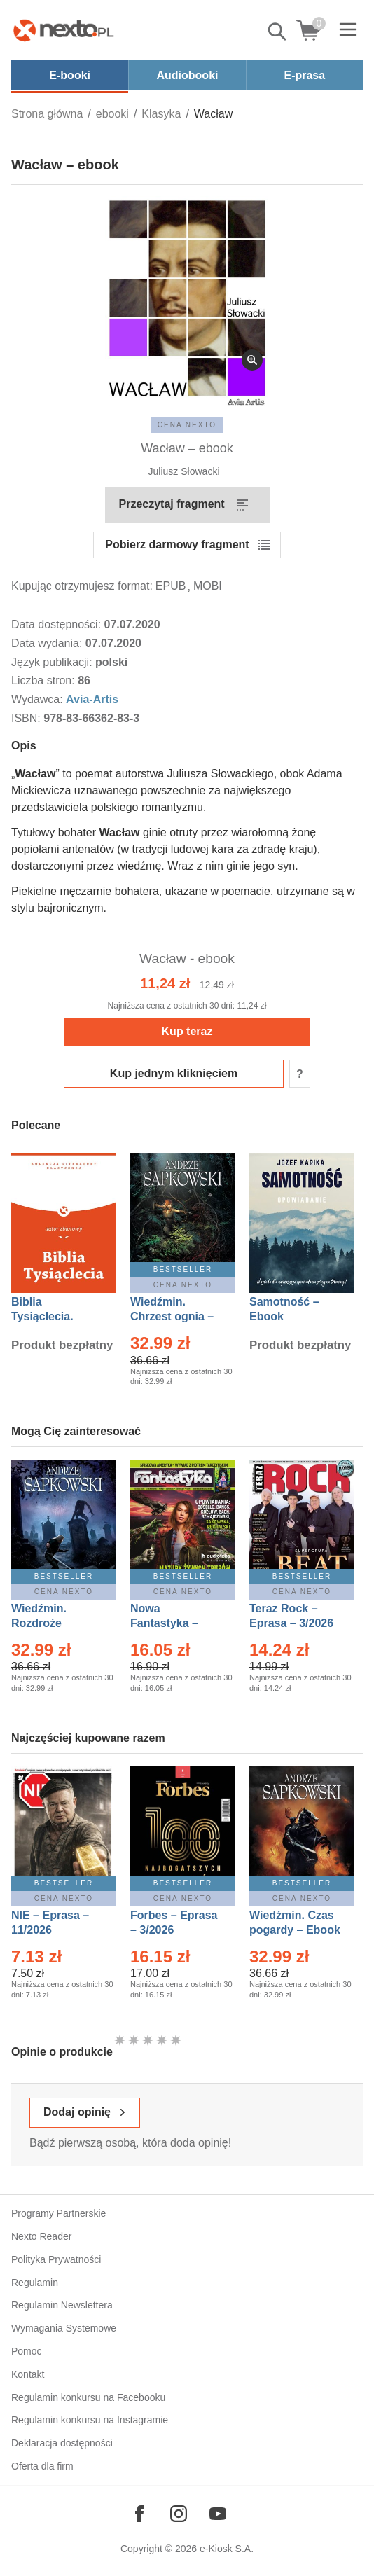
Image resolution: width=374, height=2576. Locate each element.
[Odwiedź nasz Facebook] (139, 2513)
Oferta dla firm (42, 2466)
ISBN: (27, 718)
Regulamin (34, 2282)
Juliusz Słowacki (184, 471)
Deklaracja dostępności (62, 2443)
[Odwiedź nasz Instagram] (178, 2513)
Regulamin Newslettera (62, 2305)
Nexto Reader (41, 2236)
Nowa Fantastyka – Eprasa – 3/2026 (172, 1623)
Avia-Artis (92, 699)
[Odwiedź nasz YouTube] (218, 2513)
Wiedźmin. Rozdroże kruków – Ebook (54, 1623)
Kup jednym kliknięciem (173, 1073)
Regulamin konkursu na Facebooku (88, 2397)
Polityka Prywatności (56, 2259)
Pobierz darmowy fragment (177, 544)
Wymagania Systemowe (63, 2328)
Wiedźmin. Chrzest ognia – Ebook (172, 1316)
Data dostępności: (57, 624)
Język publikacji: (53, 662)
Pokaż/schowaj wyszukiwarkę (278, 31)
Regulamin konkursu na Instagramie (89, 2419)
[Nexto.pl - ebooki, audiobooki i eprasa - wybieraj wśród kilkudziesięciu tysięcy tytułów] (63, 30)
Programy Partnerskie (58, 2213)
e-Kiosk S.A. (227, 2548)
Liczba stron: (44, 680)
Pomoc (26, 2351)
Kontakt (27, 2374)
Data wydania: (48, 643)
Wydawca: (38, 699)
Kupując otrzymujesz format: (82, 586)
